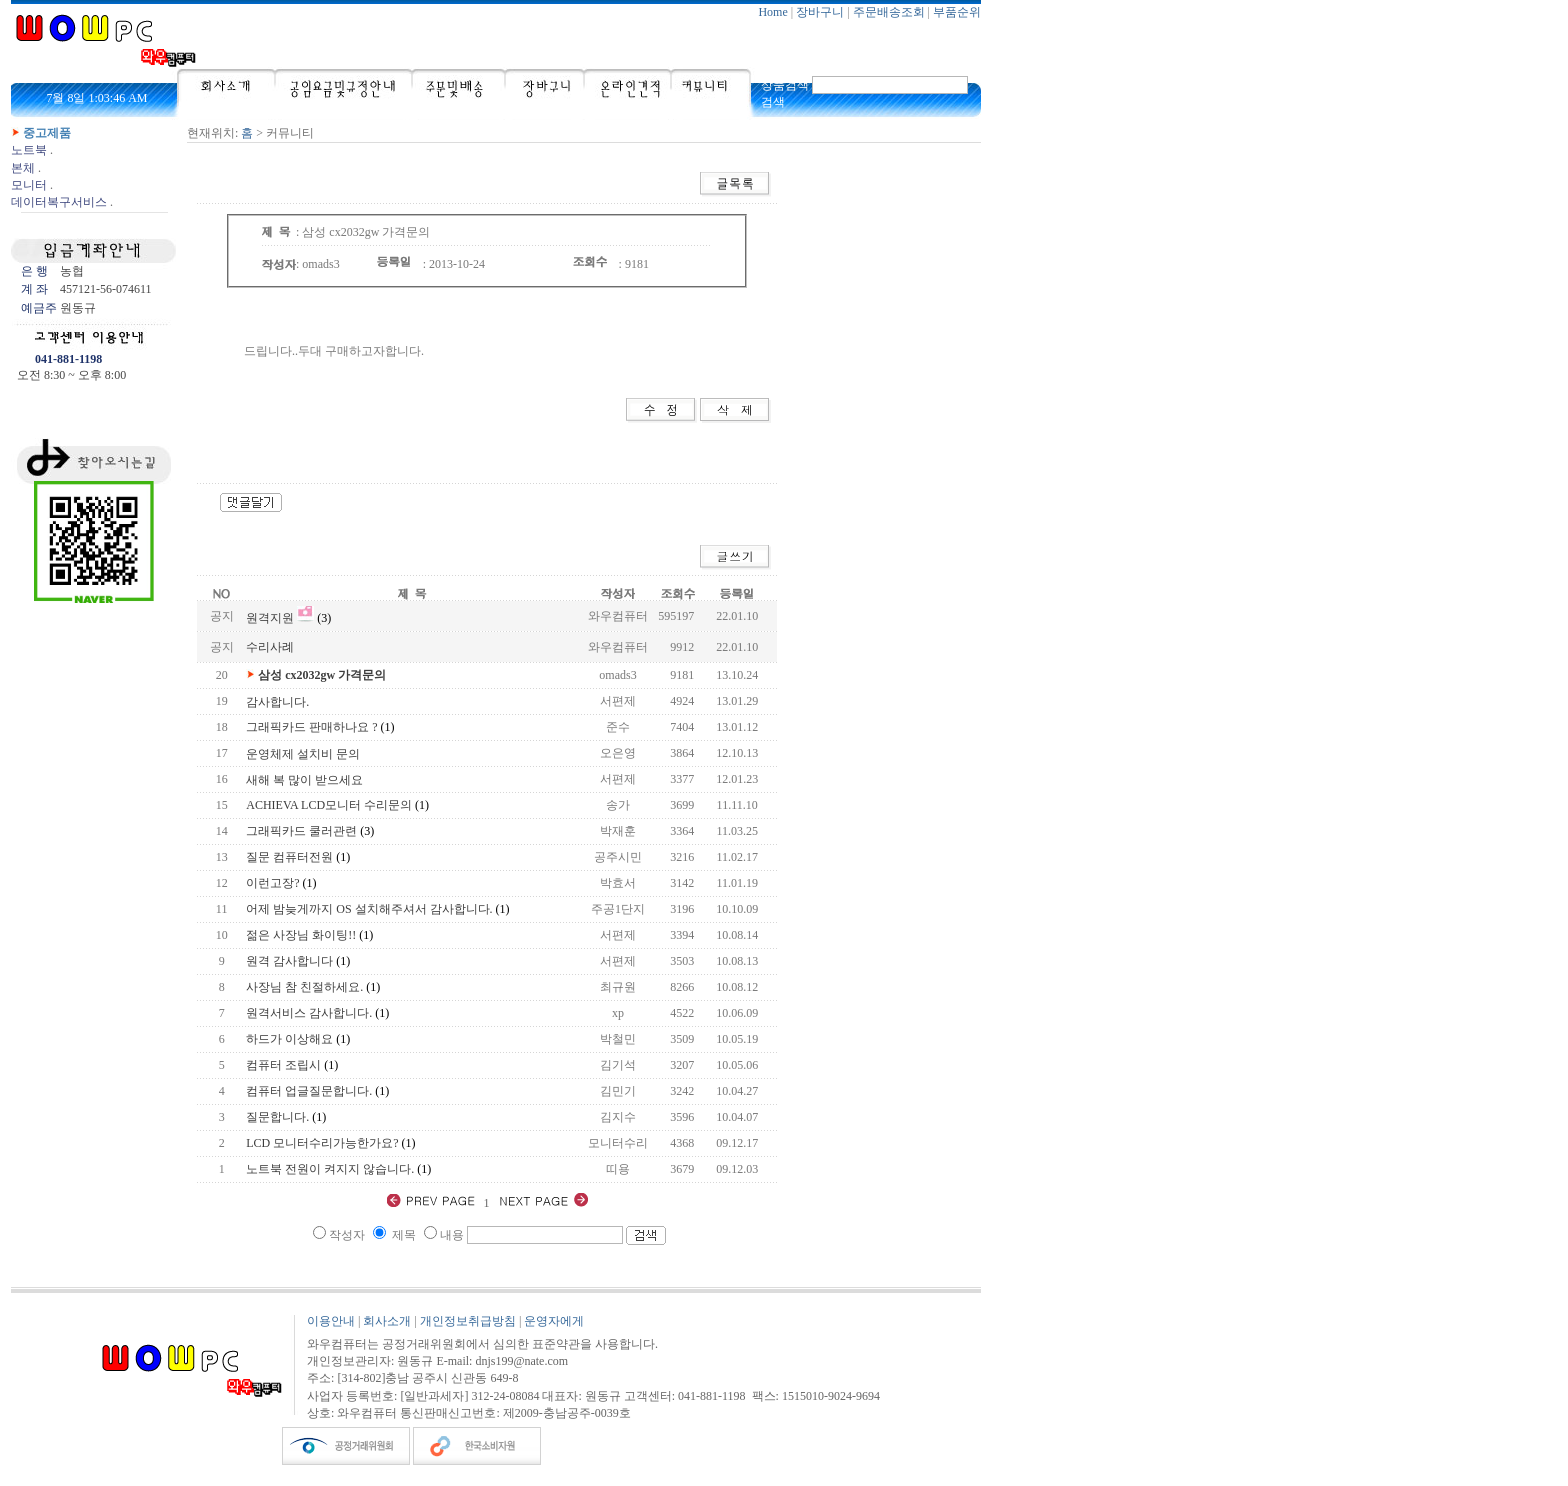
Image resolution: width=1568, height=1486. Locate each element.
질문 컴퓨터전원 (289, 857)
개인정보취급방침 (468, 1321)
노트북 (29, 150)
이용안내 (331, 1321)
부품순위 (957, 12)
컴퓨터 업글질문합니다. (309, 1091)
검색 (773, 102)
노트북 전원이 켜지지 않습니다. (330, 1169)
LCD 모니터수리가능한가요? (322, 1143)
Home (772, 12)
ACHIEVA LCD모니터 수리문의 (329, 805)
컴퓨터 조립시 (283, 1065)
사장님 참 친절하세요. (304, 987)
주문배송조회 (889, 12)
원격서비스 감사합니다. (309, 1013)
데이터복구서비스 (59, 202)
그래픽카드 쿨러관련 (301, 831)
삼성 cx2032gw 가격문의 (322, 675)
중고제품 (47, 133)
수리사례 (270, 647)
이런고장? (272, 883)
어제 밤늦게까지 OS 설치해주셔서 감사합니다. (369, 909)
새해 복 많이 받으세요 (304, 780)
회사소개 (387, 1321)
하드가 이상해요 (289, 1039)
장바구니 (820, 12)
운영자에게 (554, 1321)
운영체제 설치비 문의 (303, 754)
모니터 (29, 185)
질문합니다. (277, 1117)
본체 (23, 168)
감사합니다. (277, 702)
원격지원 (270, 618)
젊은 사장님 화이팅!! (301, 935)
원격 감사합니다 (289, 961)
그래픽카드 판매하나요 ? (311, 727)
